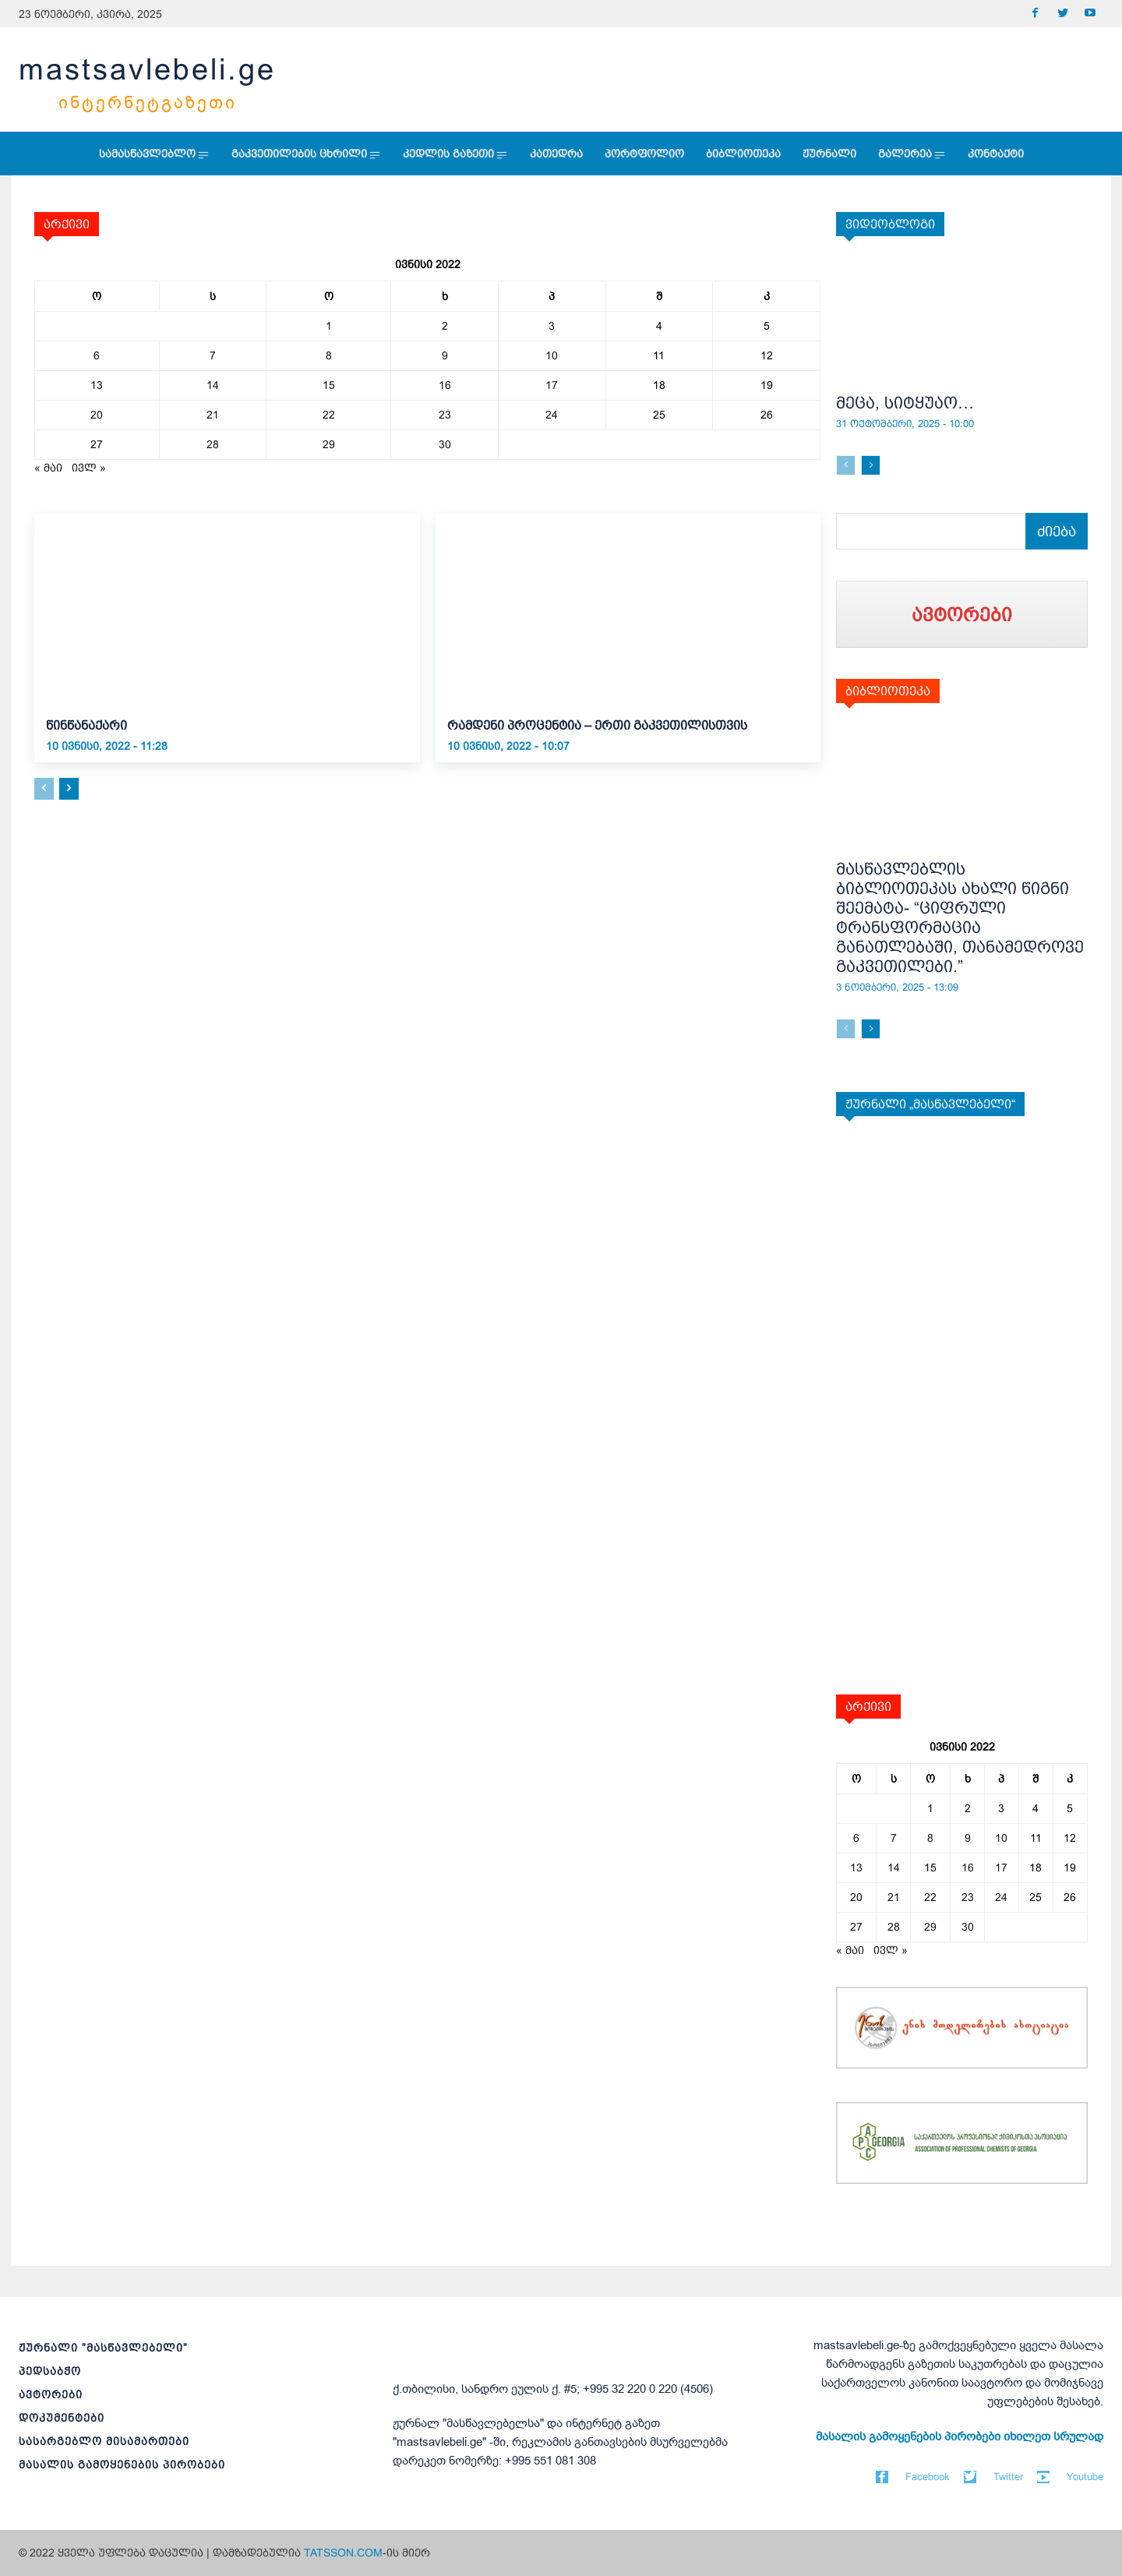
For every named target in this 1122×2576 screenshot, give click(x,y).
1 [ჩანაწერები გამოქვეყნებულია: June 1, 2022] (329, 326)
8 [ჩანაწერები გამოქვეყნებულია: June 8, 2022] (329, 355)
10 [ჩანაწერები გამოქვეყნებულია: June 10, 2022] (551, 355)
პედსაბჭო (50, 2371)
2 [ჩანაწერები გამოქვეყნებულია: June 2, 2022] (445, 326)
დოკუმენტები (61, 2418)
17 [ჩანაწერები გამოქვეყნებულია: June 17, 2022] (551, 385)
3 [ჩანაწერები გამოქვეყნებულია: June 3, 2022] (552, 326)
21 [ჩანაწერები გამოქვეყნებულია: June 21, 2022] (212, 414)
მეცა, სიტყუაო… (905, 403)
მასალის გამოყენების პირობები (122, 2464)
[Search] (1056, 531)
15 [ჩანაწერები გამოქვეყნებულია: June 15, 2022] (329, 385)
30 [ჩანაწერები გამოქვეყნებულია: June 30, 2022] (445, 444)
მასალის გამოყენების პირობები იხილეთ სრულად (959, 2436)
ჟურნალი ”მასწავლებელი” (103, 2347)
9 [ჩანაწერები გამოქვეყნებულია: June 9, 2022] (445, 355)
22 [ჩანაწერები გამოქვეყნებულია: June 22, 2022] (329, 414)
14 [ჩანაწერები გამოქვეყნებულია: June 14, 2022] (212, 385)
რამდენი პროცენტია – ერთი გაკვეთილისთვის (597, 725)
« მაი (48, 467)
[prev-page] (44, 789)
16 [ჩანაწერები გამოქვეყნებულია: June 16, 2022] (445, 385)
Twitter (1008, 2476)
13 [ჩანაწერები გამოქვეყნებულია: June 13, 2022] (96, 385)
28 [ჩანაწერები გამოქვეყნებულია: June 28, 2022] (212, 444)
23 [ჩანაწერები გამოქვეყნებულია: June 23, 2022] (445, 414)
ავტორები (51, 2394)
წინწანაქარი (86, 725)
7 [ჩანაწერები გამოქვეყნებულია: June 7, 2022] (213, 355)
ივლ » (89, 467)
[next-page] (69, 789)
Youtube (1085, 2476)
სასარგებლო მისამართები (104, 2441)
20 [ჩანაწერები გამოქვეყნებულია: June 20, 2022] (96, 414)
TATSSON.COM (343, 2552)
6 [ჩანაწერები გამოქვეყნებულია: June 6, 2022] (97, 355)
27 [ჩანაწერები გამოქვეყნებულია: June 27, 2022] (96, 444)
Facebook (927, 2476)
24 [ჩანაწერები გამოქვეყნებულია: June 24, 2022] (551, 414)
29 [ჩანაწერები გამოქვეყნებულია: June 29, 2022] (329, 444)
